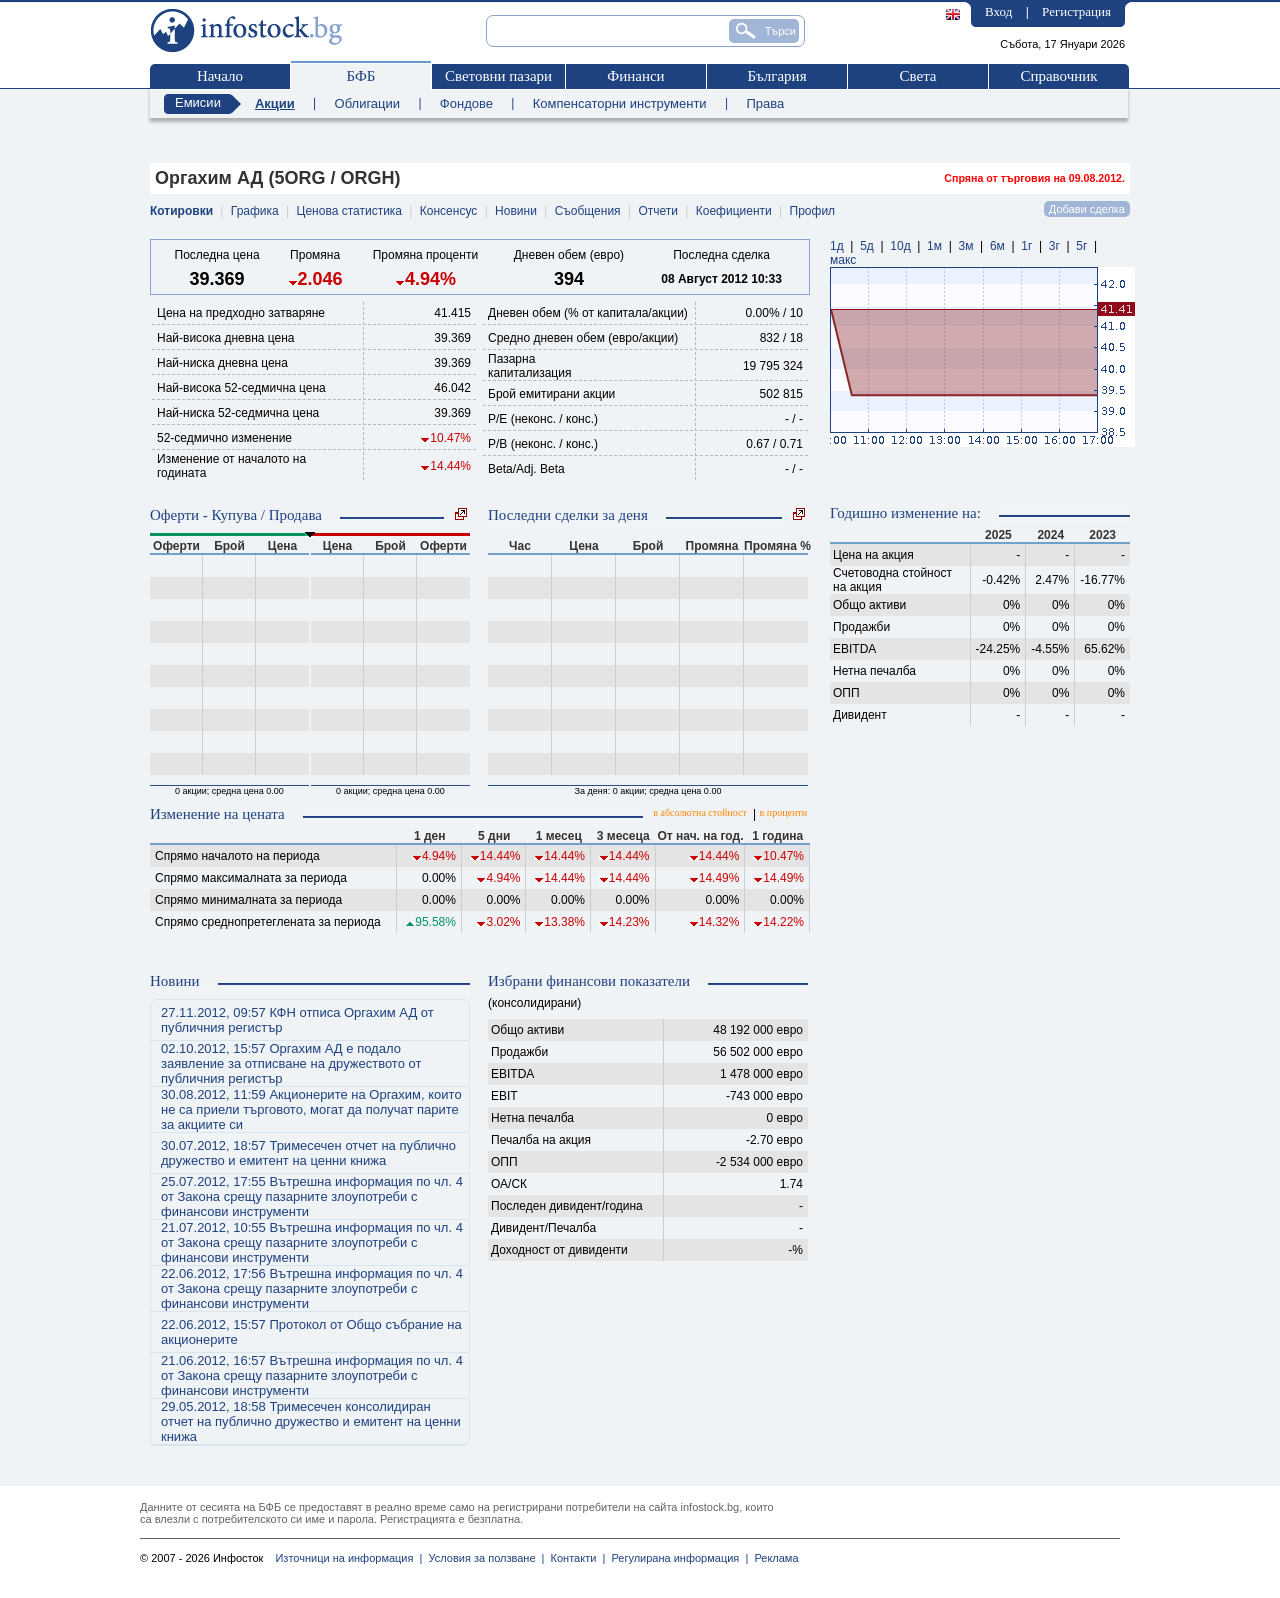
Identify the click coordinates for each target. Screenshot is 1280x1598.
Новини (516, 211)
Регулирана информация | (676, 1558)
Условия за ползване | (483, 1558)
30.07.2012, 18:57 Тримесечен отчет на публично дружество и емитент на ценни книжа (308, 1153)
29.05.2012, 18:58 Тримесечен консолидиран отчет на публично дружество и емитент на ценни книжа (311, 1421)
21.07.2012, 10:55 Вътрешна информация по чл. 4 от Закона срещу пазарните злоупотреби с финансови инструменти (312, 1242)
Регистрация (1076, 11)
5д (867, 246)
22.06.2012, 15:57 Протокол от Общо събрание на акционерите (311, 1332)
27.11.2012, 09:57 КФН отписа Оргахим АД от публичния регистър (297, 1020)
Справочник (1058, 76)
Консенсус (448, 211)
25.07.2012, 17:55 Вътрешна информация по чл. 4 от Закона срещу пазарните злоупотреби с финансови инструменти (312, 1196)
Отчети (658, 211)
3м (965, 246)
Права (765, 103)
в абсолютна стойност (699, 812)
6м (997, 246)
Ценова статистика (349, 211)
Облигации (367, 103)
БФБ (361, 76)
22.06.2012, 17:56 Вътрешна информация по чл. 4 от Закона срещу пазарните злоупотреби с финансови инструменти (312, 1288)
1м (934, 246)
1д (837, 246)
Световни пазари (498, 76)
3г (1054, 246)
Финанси (635, 76)
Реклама (773, 1558)
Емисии (198, 102)
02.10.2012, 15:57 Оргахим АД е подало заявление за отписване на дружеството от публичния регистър (291, 1063)
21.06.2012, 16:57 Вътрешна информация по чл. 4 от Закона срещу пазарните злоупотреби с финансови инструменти (312, 1375)
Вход (998, 11)
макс (843, 260)
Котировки (181, 211)
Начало (220, 76)
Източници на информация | (348, 1558)
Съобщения (588, 211)
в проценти (783, 812)
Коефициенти (734, 211)
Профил (813, 211)
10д (900, 246)
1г (1026, 246)
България (776, 76)
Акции (275, 103)
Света (917, 76)
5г (1081, 246)
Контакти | (574, 1558)
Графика (255, 211)
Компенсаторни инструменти (620, 103)
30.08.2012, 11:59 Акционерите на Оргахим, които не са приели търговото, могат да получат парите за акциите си (311, 1109)
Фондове (466, 103)
